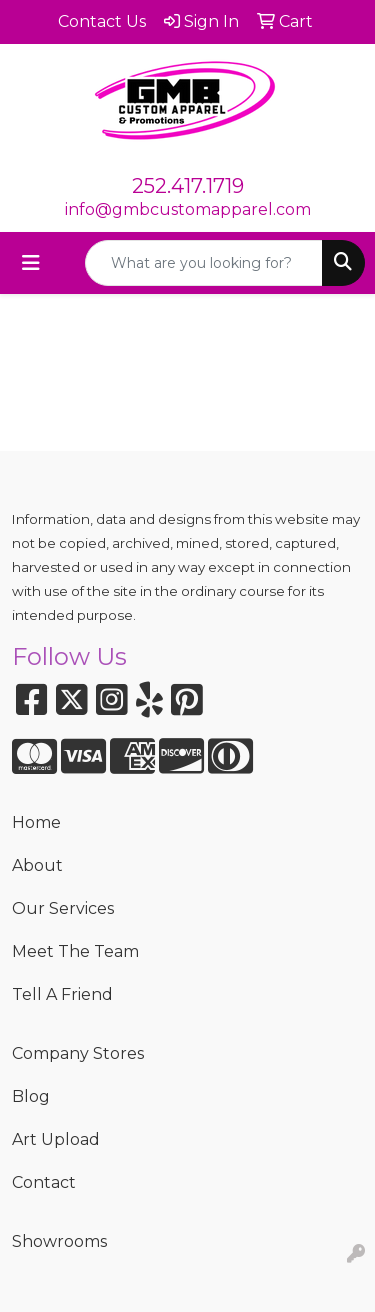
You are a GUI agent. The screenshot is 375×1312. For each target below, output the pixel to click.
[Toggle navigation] (31, 263)
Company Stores (78, 1053)
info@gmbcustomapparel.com (188, 209)
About (37, 865)
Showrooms (59, 1241)
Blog (31, 1096)
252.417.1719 (188, 186)
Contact (44, 1182)
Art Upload (56, 1139)
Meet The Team (75, 951)
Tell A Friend (62, 994)
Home (36, 822)
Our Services (63, 908)
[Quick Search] (204, 263)
